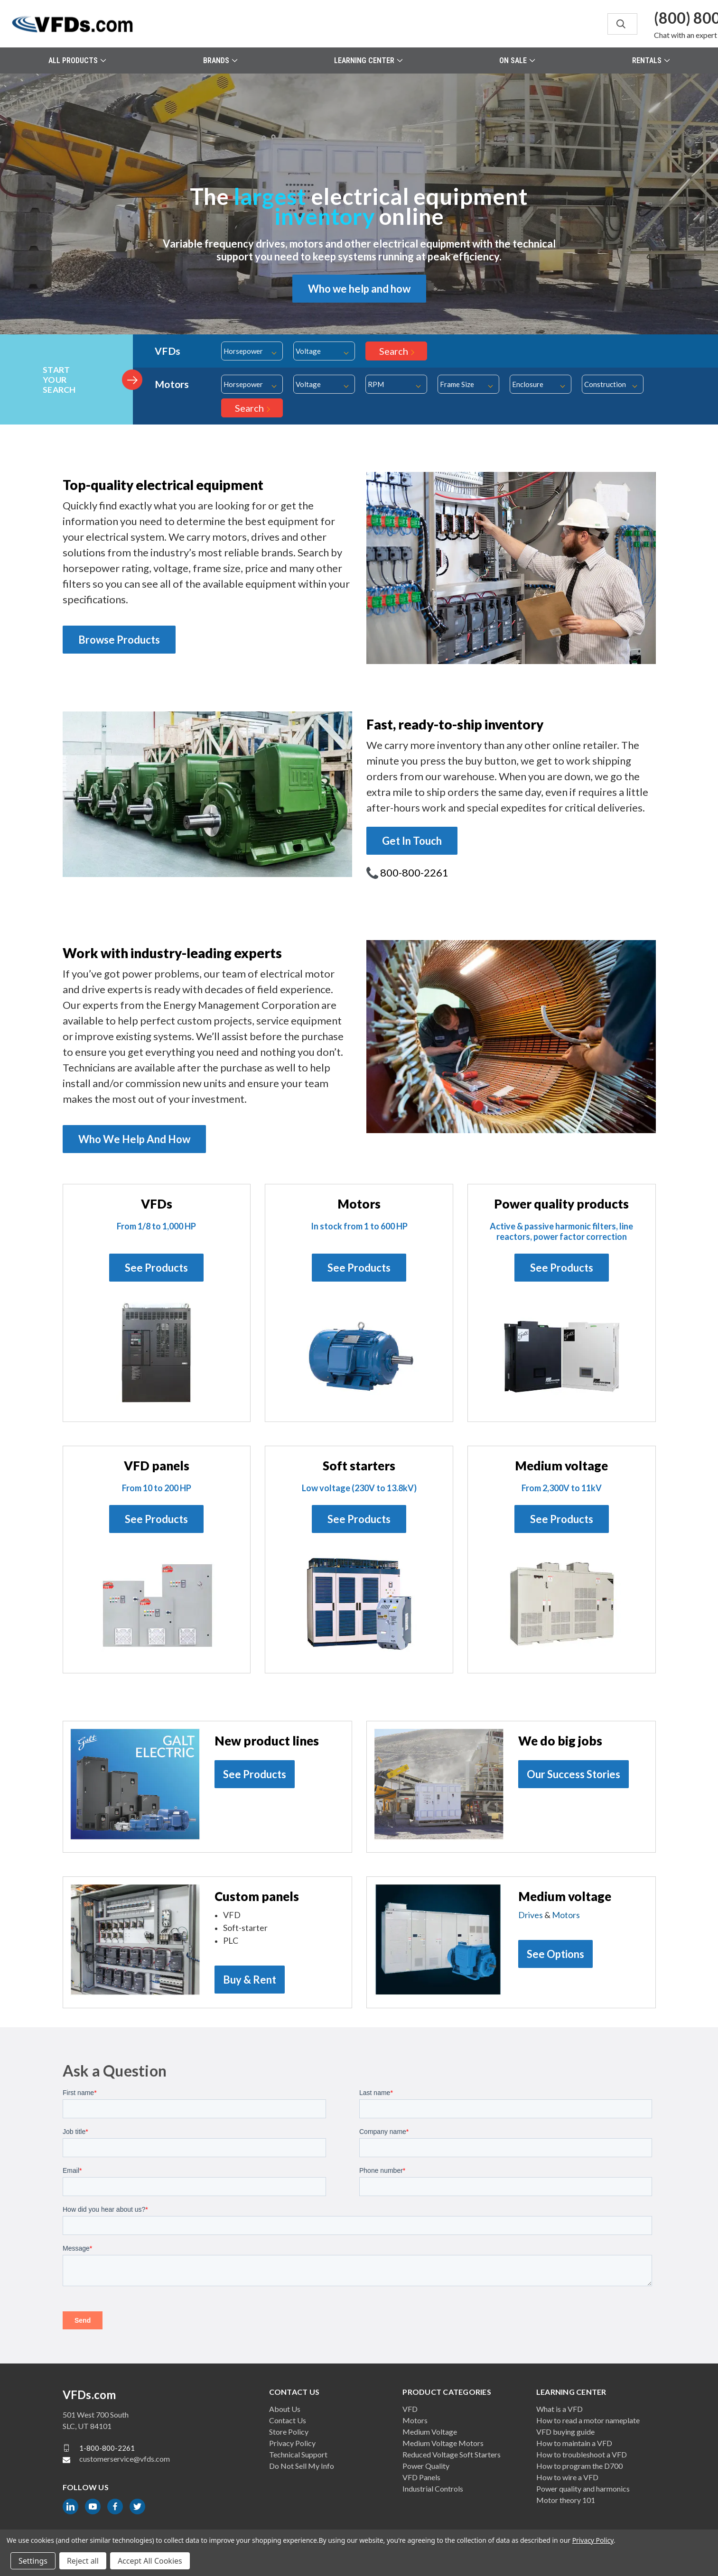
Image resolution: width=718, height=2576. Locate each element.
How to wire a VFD (567, 2477)
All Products (77, 60)
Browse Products (119, 639)
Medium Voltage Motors (443, 2442)
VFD (410, 2408)
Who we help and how (359, 288)
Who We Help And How (134, 1139)
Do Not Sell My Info (301, 2465)
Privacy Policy (292, 2442)
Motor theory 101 (565, 2499)
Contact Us (287, 2420)
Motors (566, 1915)
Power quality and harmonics (583, 2488)
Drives (530, 1915)
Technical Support (298, 2454)
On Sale (517, 60)
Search (393, 351)
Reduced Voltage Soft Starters (451, 2454)
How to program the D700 (579, 2465)
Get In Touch (412, 840)
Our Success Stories (573, 1774)
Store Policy (288, 2431)
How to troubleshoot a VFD (581, 2454)
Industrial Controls (432, 2488)
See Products (156, 1267)
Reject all (83, 2561)
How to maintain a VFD (574, 2442)
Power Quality (425, 2465)
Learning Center (368, 60)
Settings (33, 2561)
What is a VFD (559, 2408)
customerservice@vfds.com (124, 2458)
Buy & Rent (249, 1979)
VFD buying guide (565, 2431)
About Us (284, 2408)
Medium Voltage (429, 2431)
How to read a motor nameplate (588, 2420)
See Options (555, 1954)
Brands (220, 60)
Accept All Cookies (150, 2561)
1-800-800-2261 (107, 2448)
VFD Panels (421, 2477)
